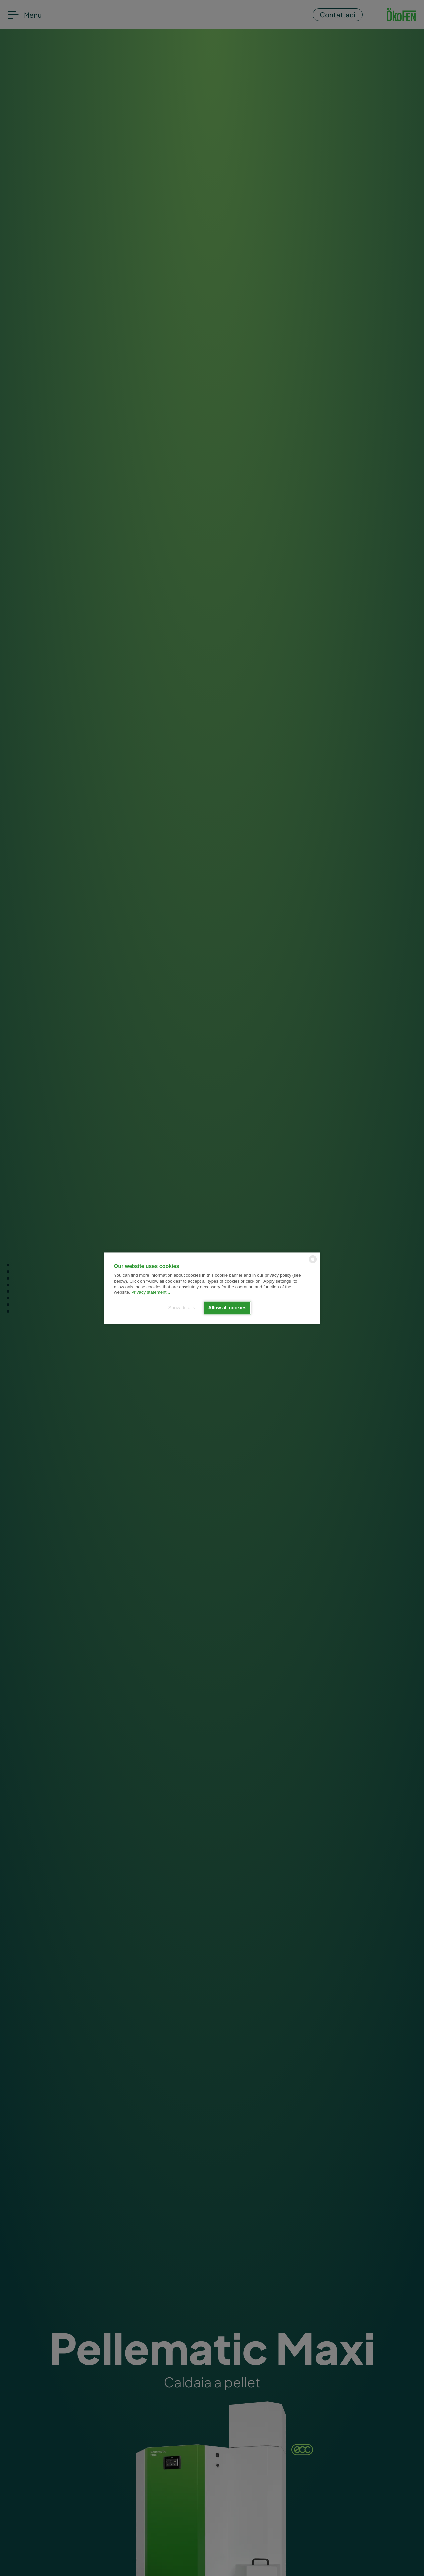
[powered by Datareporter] (312, 1262)
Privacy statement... (150, 1292)
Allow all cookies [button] (227, 1308)
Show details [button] (181, 1308)
